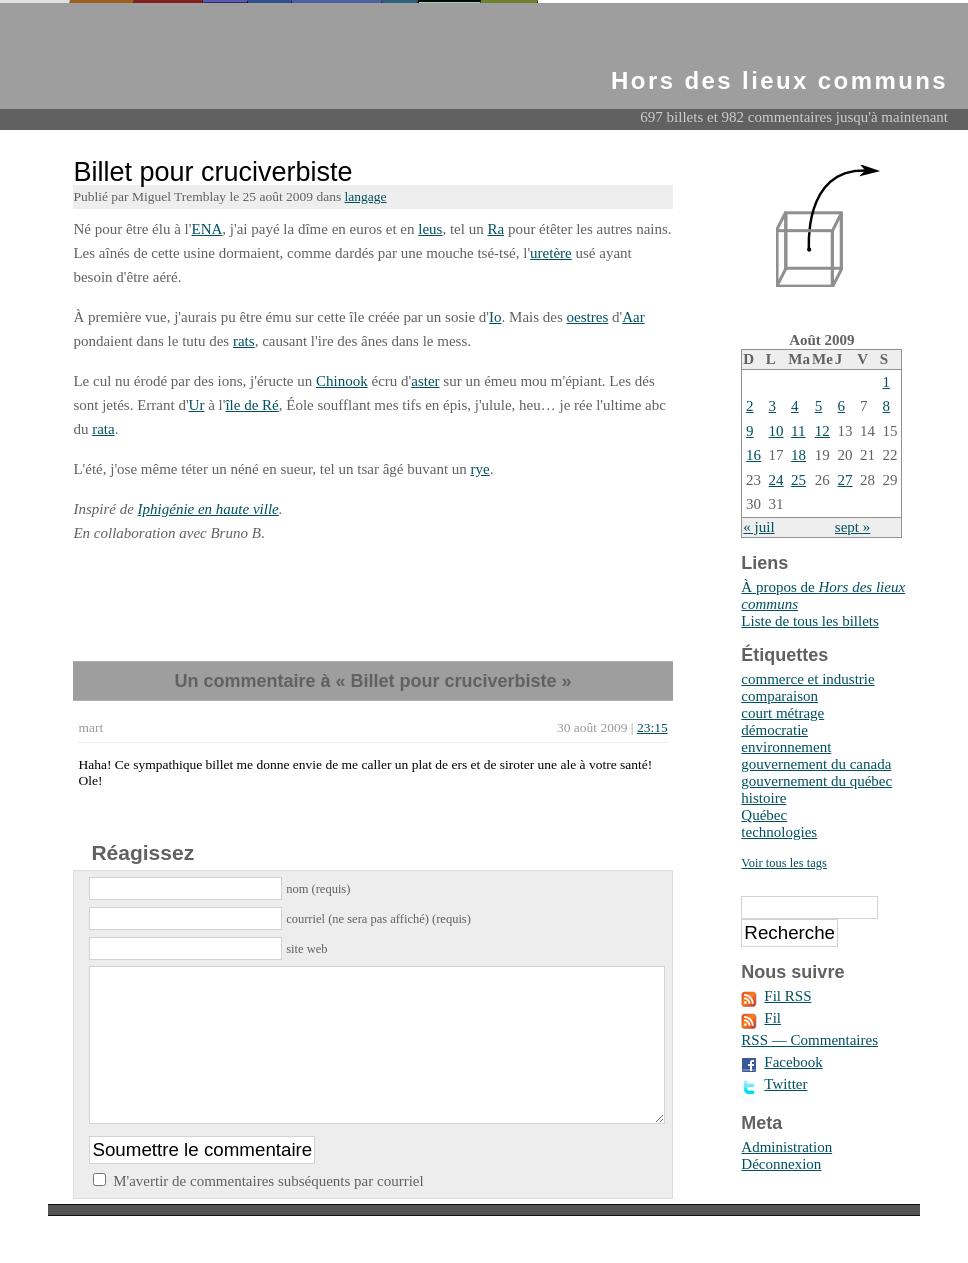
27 (845, 480)
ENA (206, 229)
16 (753, 455)
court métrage (782, 713)
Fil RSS (787, 996)
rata (103, 429)
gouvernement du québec (816, 781)
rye (480, 469)
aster (425, 381)
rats (244, 341)
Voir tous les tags (784, 863)
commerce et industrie (807, 679)
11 (798, 431)
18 (798, 455)
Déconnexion (781, 1164)
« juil (758, 527)
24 (776, 480)
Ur (197, 405)
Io (495, 317)
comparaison (779, 696)
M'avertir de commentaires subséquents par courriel (268, 1211)
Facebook (793, 1062)
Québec (764, 815)
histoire (763, 798)
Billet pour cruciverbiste (212, 172)
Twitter (785, 1084)
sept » (852, 527)
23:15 (652, 727)
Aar (633, 317)
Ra (495, 229)
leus (430, 229)
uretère (551, 253)
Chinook (342, 381)
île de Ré (251, 405)
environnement (786, 747)
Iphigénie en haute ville (208, 509)
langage (366, 196)
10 (776, 431)
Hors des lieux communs (779, 80)
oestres (588, 317)
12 (822, 431)
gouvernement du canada (816, 764)
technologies (779, 832)
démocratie (774, 730)
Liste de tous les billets (809, 621)
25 (798, 480)
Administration (786, 1147)
